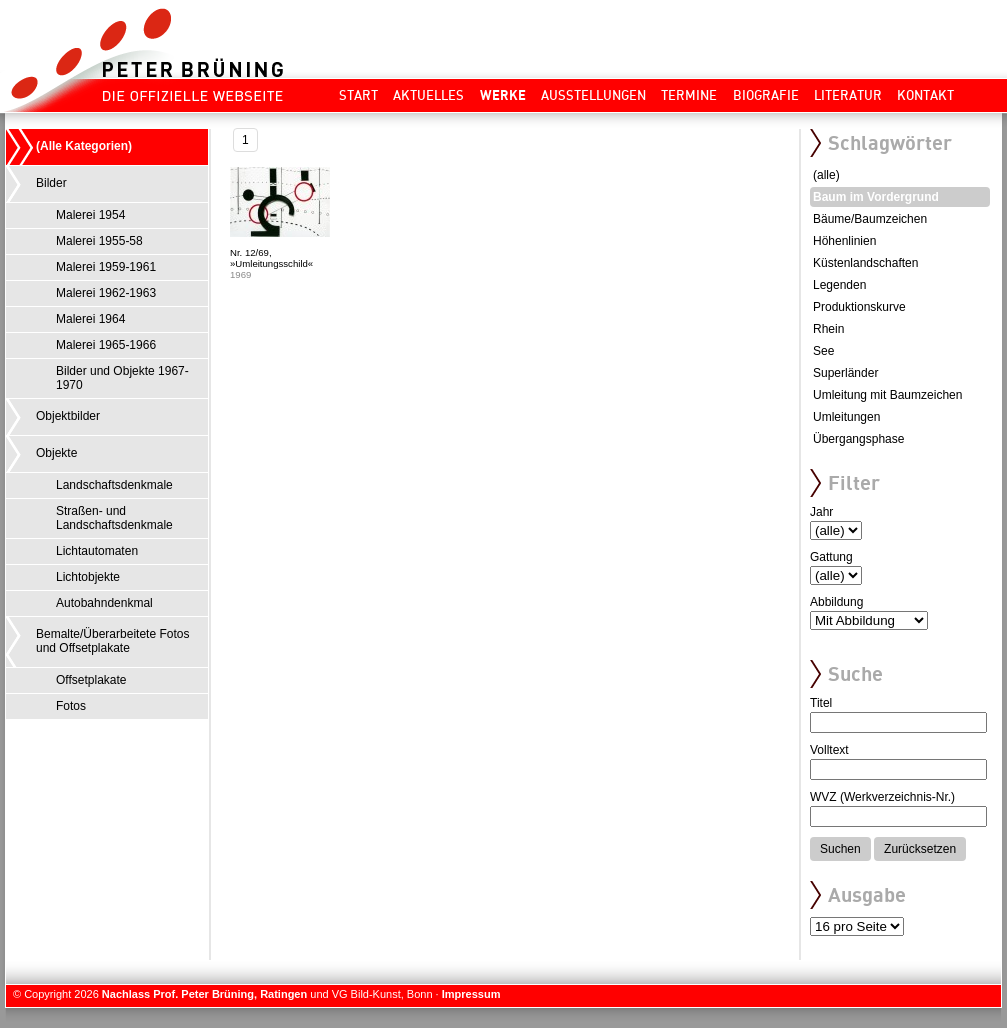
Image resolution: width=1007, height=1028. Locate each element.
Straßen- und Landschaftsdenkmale (114, 518)
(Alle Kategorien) (84, 146)
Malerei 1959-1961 (106, 267)
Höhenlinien (844, 241)
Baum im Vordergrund (876, 197)
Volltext (829, 750)
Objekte (56, 453)
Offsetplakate (91, 680)
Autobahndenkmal (104, 603)
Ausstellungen (593, 95)
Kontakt (925, 95)
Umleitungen (846, 417)
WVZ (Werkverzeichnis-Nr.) (882, 797)
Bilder (51, 183)
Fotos (71, 706)
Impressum (471, 994)
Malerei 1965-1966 (106, 345)
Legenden (839, 285)
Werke (503, 95)
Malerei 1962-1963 (106, 293)
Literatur (848, 95)
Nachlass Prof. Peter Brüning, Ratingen (204, 994)
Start (358, 95)
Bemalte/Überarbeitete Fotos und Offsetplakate (112, 641)
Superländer (845, 373)
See (823, 351)
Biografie (766, 95)
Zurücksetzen (920, 849)
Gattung (831, 557)
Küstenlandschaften (865, 263)
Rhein (828, 329)
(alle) (826, 175)
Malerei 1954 (90, 215)
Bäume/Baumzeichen (870, 219)
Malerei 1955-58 (99, 241)
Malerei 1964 (90, 319)
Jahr (821, 512)
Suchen (840, 849)
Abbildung (836, 602)
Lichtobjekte (88, 577)
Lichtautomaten (97, 551)
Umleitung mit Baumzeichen (887, 395)
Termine (689, 95)
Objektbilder (68, 416)
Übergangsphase (858, 439)
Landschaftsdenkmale (114, 485)
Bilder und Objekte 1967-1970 (122, 378)
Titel (821, 703)
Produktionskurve (859, 307)
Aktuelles (428, 95)
